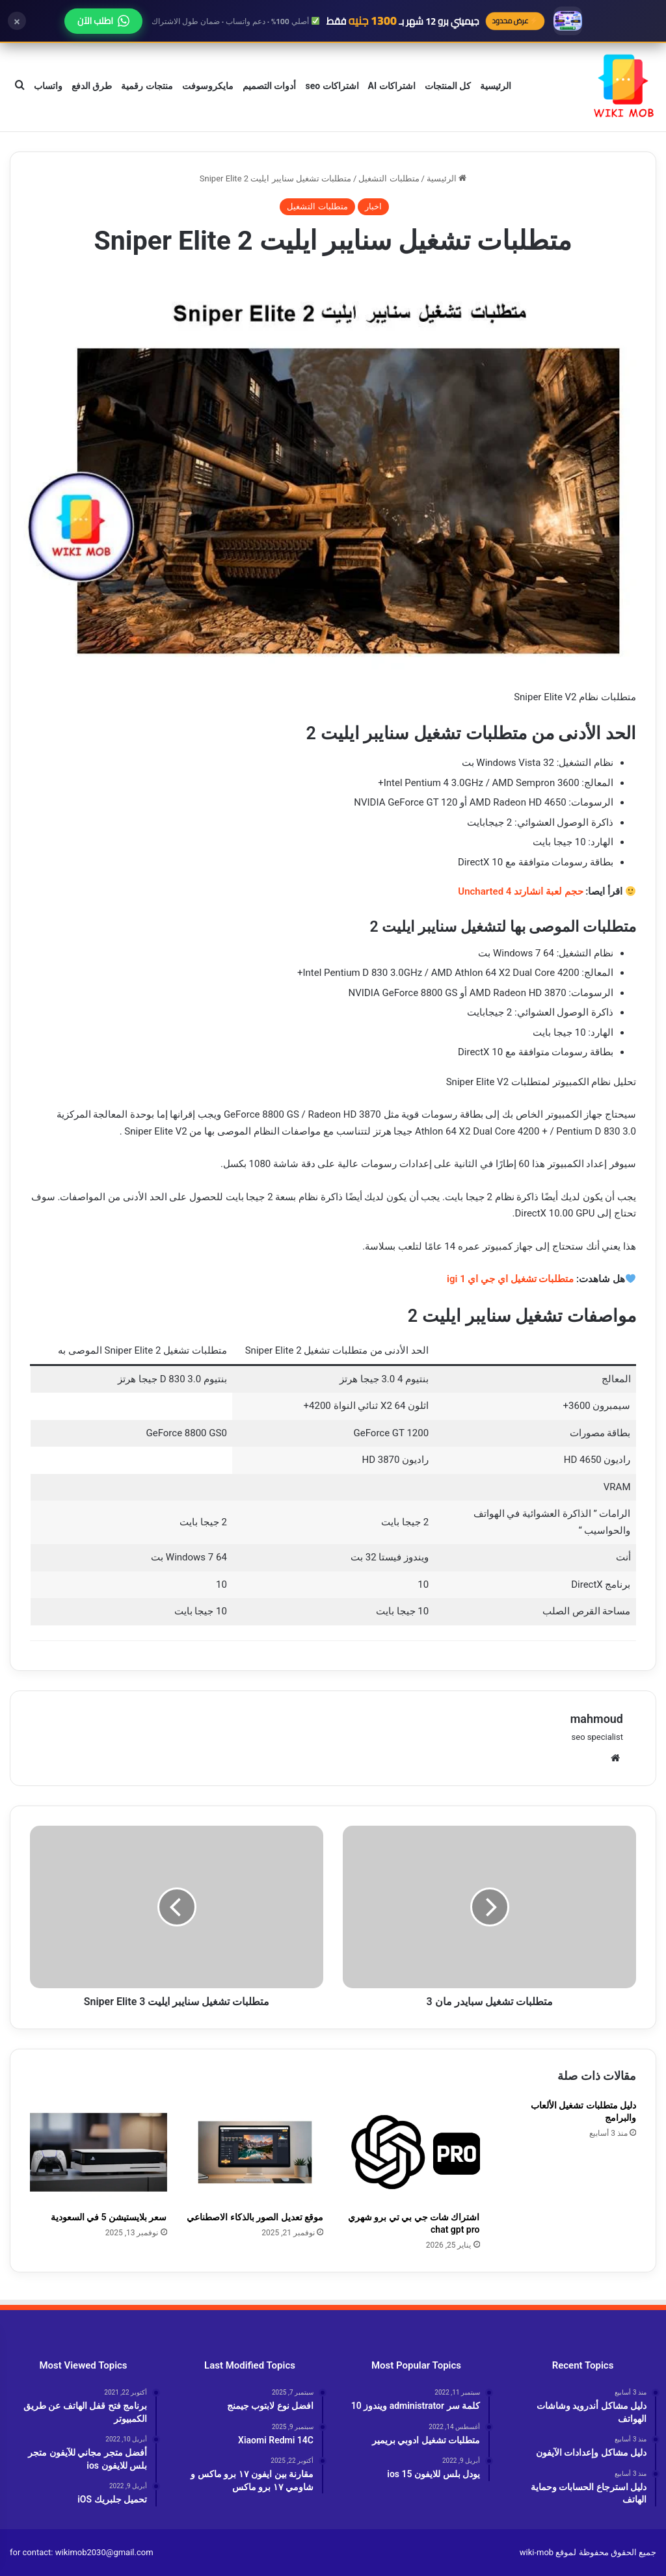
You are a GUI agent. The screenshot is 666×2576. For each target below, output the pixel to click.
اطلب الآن (103, 20)
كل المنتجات (448, 86)
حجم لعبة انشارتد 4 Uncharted (520, 891)
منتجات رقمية (146, 86)
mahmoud (596, 1719)
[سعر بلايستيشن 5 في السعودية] (98, 2152)
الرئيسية (495, 86)
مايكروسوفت (207, 86)
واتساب (48, 86)
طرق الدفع (92, 86)
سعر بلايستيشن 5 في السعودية (109, 2217)
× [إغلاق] (17, 21)
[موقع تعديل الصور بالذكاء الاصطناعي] (255, 2152)
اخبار (373, 206)
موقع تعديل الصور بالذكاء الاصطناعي (255, 2217)
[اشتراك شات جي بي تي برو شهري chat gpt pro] (411, 2152)
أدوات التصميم (269, 86)
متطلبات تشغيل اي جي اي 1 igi (510, 1279)
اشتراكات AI (392, 86)
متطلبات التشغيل (388, 178)
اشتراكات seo (331, 86)
